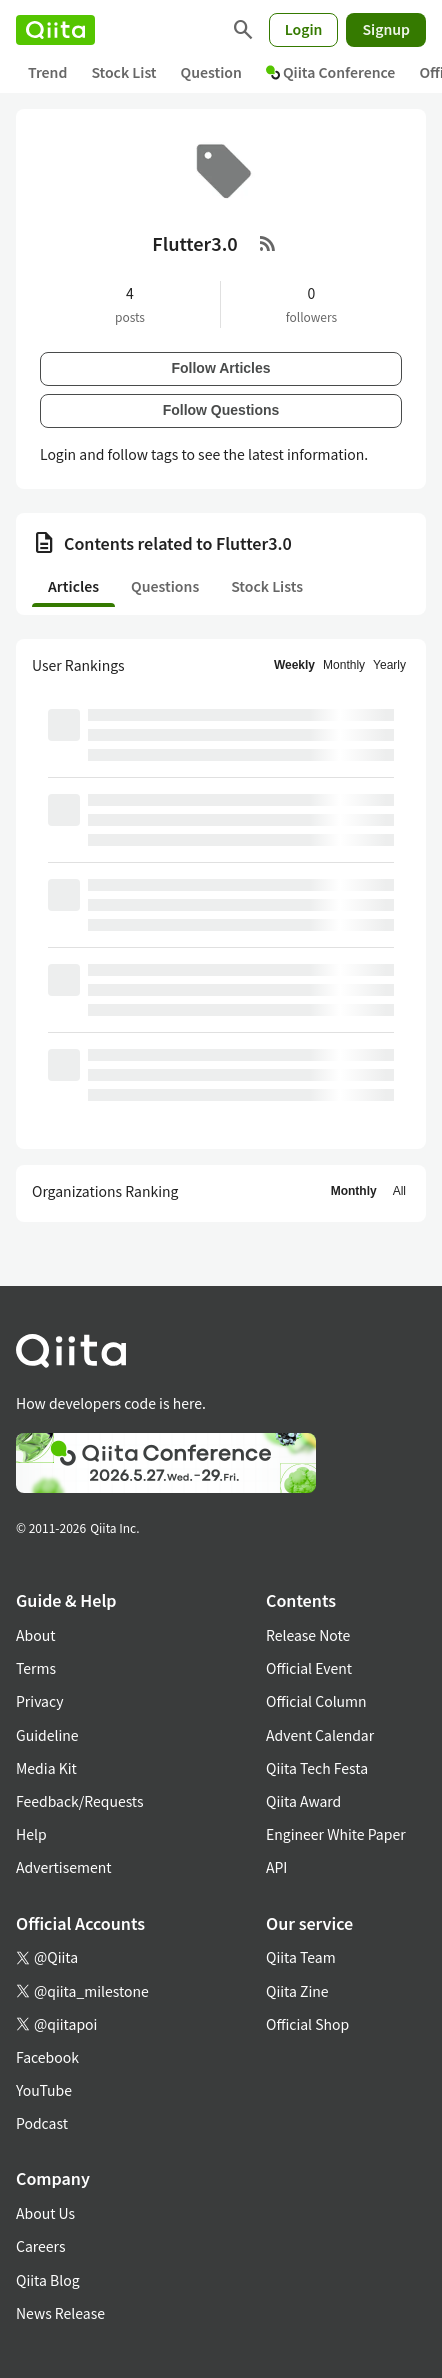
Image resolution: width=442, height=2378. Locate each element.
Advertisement (64, 1867)
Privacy (39, 1701)
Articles (73, 586)
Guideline (47, 1735)
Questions (165, 586)
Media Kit (46, 1768)
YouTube (44, 2090)
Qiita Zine (297, 1991)
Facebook (47, 2057)
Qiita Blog (48, 2280)
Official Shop (307, 2024)
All (399, 1191)
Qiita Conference (331, 72)
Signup (386, 29)
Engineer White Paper (336, 1834)
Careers (40, 2246)
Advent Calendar (320, 1735)
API (276, 1867)
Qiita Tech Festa (317, 1768)
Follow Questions (221, 410)
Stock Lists (267, 586)
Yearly (389, 665)
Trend (47, 72)
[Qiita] (55, 30)
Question (211, 72)
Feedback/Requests (80, 1801)
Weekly (294, 665)
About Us (45, 2213)
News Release (60, 2313)
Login (304, 29)
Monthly (344, 665)
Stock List (123, 72)
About (35, 1635)
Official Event (309, 1668)
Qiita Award (303, 1801)
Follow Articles (220, 368)
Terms (36, 1668)
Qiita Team (301, 1957)
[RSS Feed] (268, 243)
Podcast (42, 2123)
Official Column (316, 1701)
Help (31, 1834)
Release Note (308, 1635)
